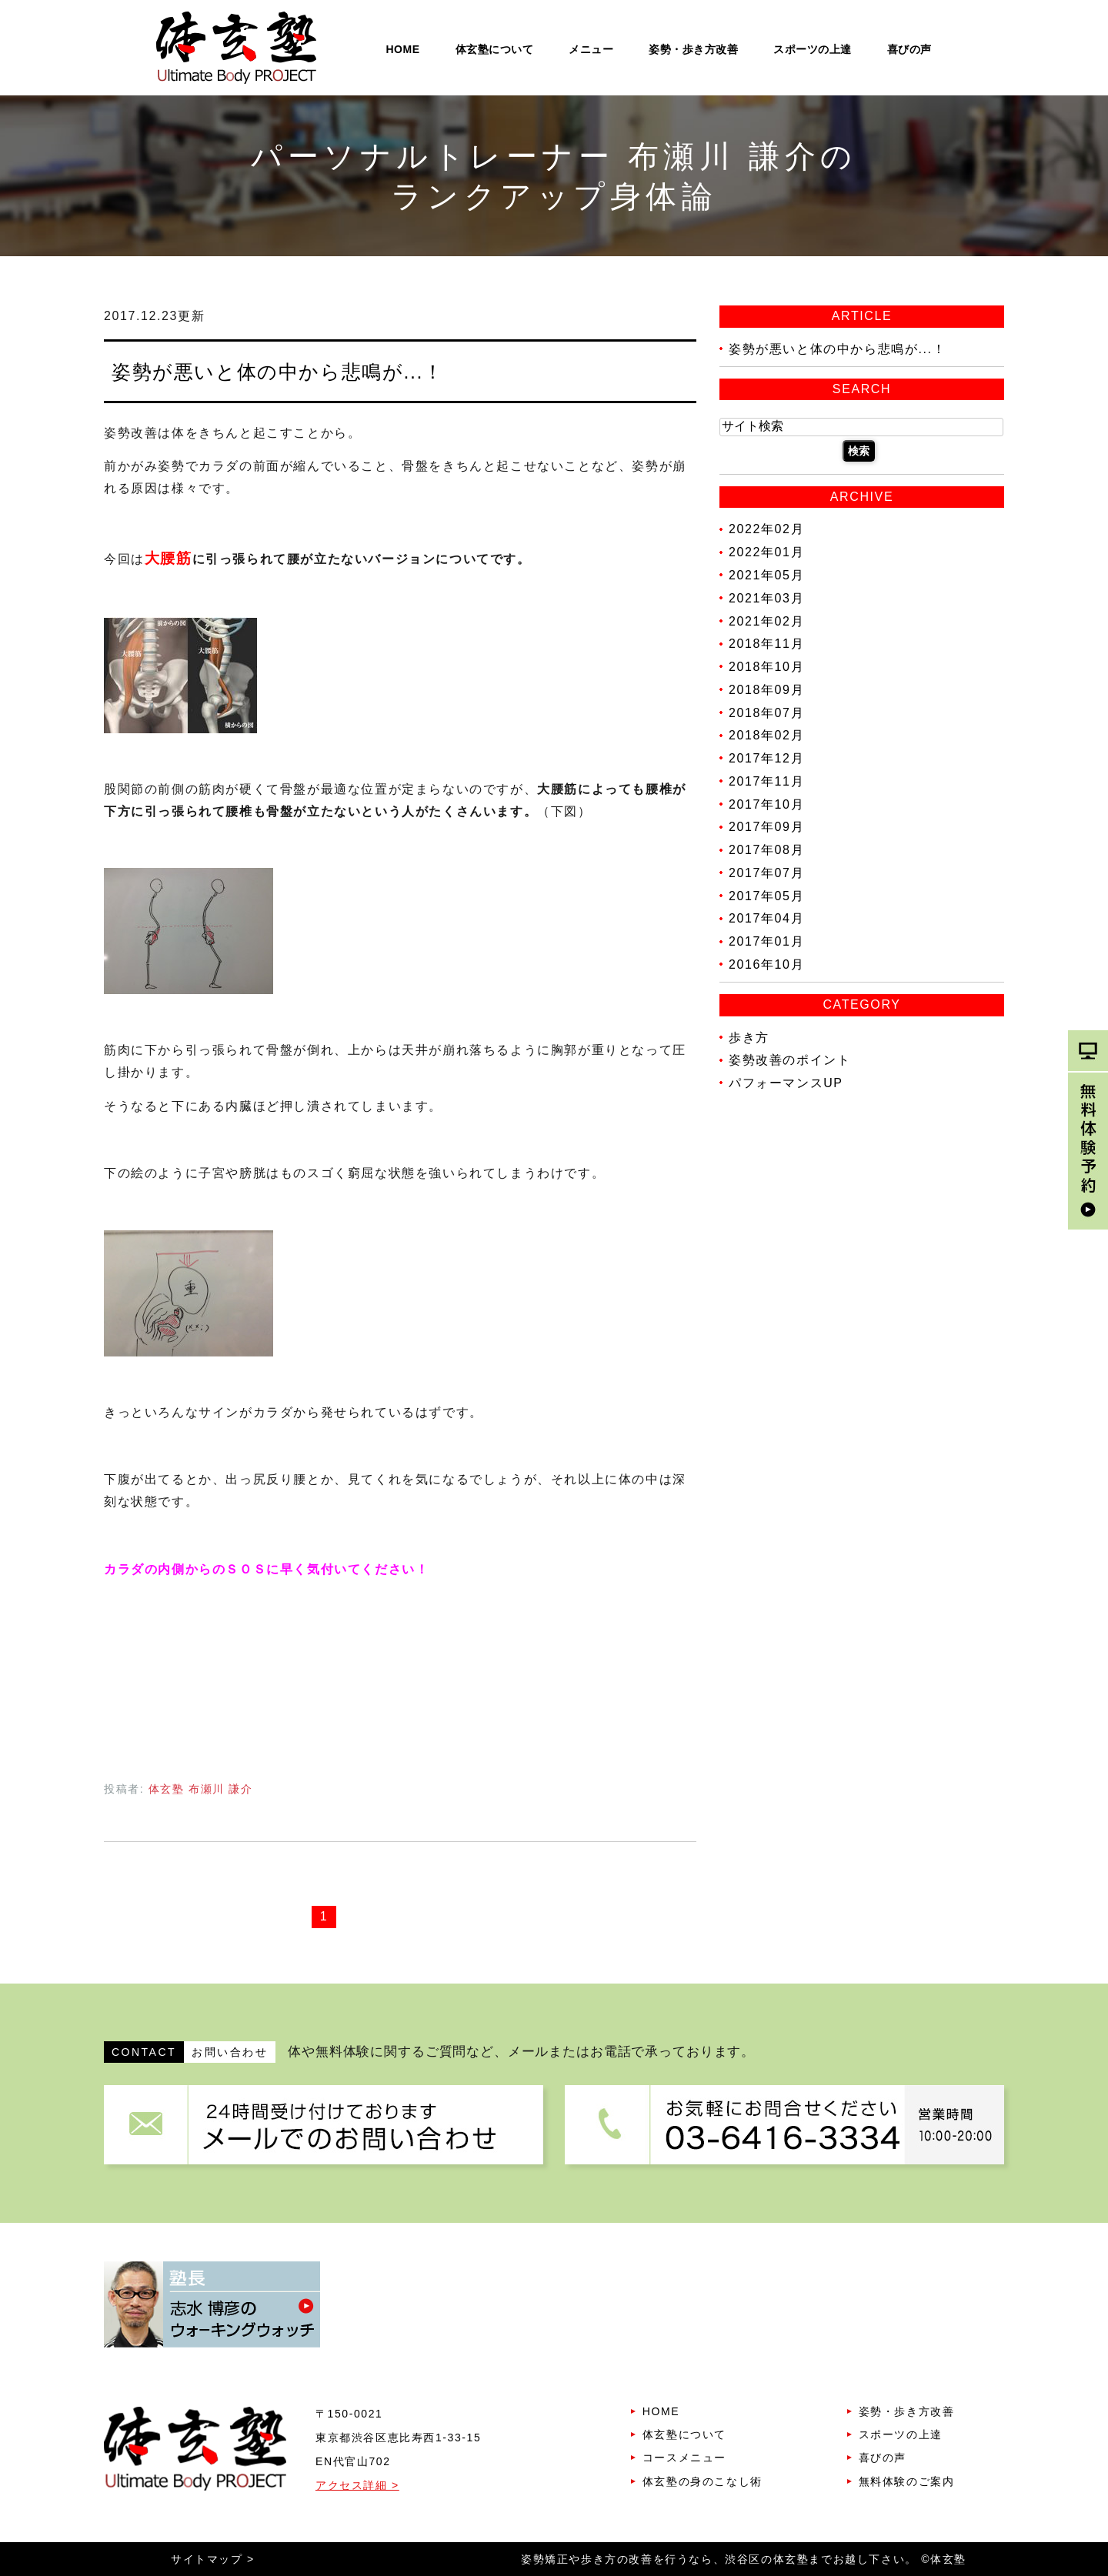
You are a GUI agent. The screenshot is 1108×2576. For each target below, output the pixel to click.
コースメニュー (684, 2457)
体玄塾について (495, 49)
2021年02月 (766, 620)
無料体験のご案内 (907, 2481)
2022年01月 (766, 552)
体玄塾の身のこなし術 (702, 2481)
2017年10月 (766, 803)
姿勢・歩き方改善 (693, 49)
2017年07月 (766, 872)
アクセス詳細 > (357, 2485)
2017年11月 (766, 781)
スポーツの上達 (812, 49)
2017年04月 (766, 918)
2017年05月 (766, 895)
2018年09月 (766, 689)
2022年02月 (766, 529)
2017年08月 (766, 849)
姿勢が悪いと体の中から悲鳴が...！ (278, 371)
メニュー (591, 49)
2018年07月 (766, 712)
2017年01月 (766, 941)
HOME (403, 49)
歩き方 (749, 1036)
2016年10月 (766, 964)
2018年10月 (766, 666)
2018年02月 (766, 735)
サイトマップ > (213, 2559)
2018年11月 (766, 643)
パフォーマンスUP (786, 1082)
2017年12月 (766, 758)
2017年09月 (766, 826)
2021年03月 (766, 598)
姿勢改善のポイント (789, 1059)
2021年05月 (766, 575)
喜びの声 (909, 49)
